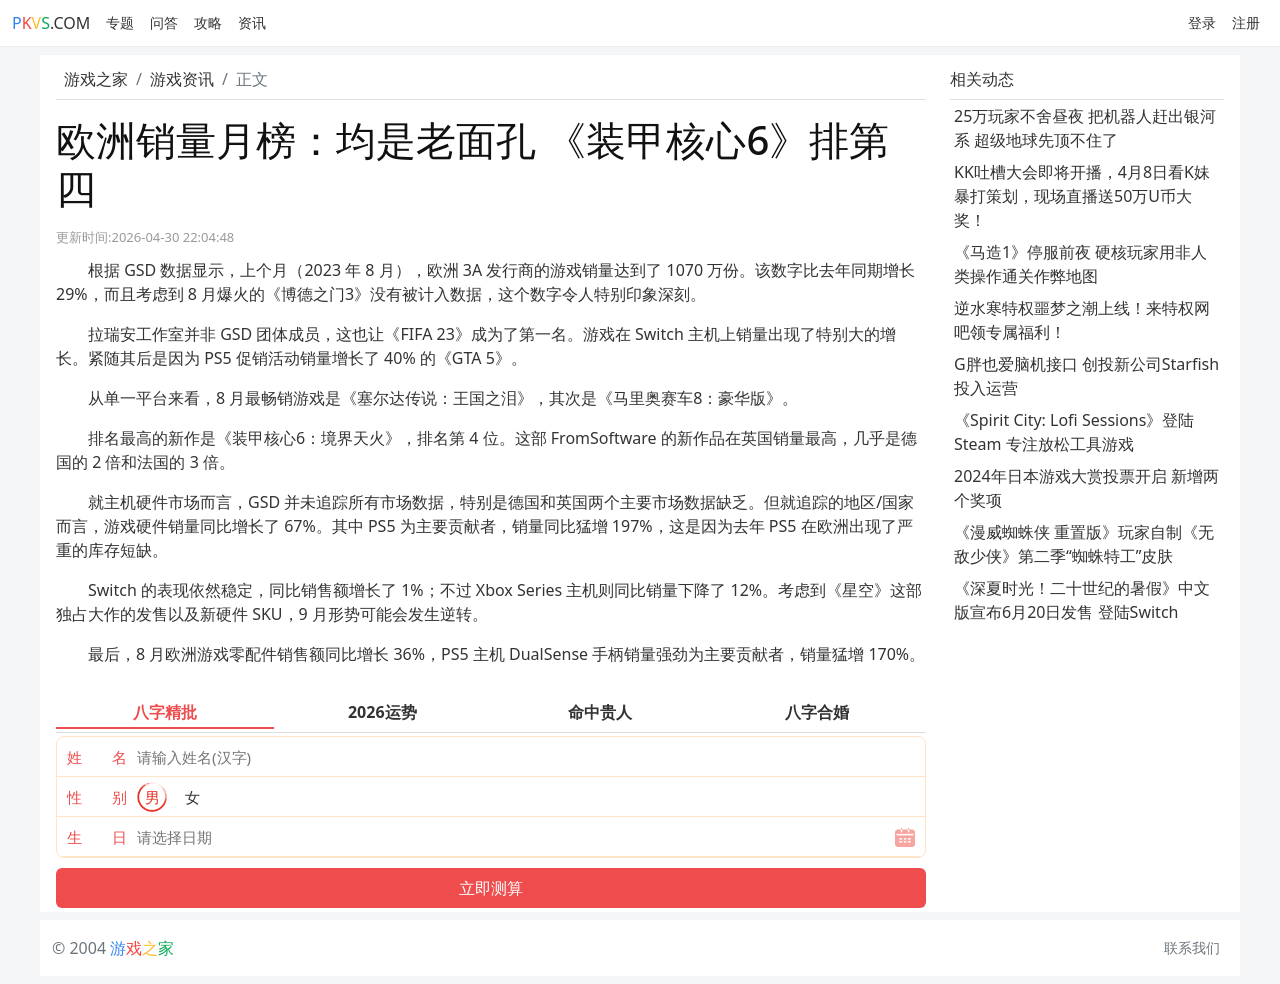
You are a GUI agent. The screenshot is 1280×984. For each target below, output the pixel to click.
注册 (1246, 22)
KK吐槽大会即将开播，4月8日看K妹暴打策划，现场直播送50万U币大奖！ (1082, 196)
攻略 (208, 22)
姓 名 (97, 757)
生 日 (97, 837)
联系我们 (1192, 947)
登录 (1202, 22)
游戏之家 (96, 79)
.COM (51, 23)
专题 (120, 22)
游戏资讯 (182, 79)
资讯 (252, 22)
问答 (164, 22)
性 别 (97, 797)
